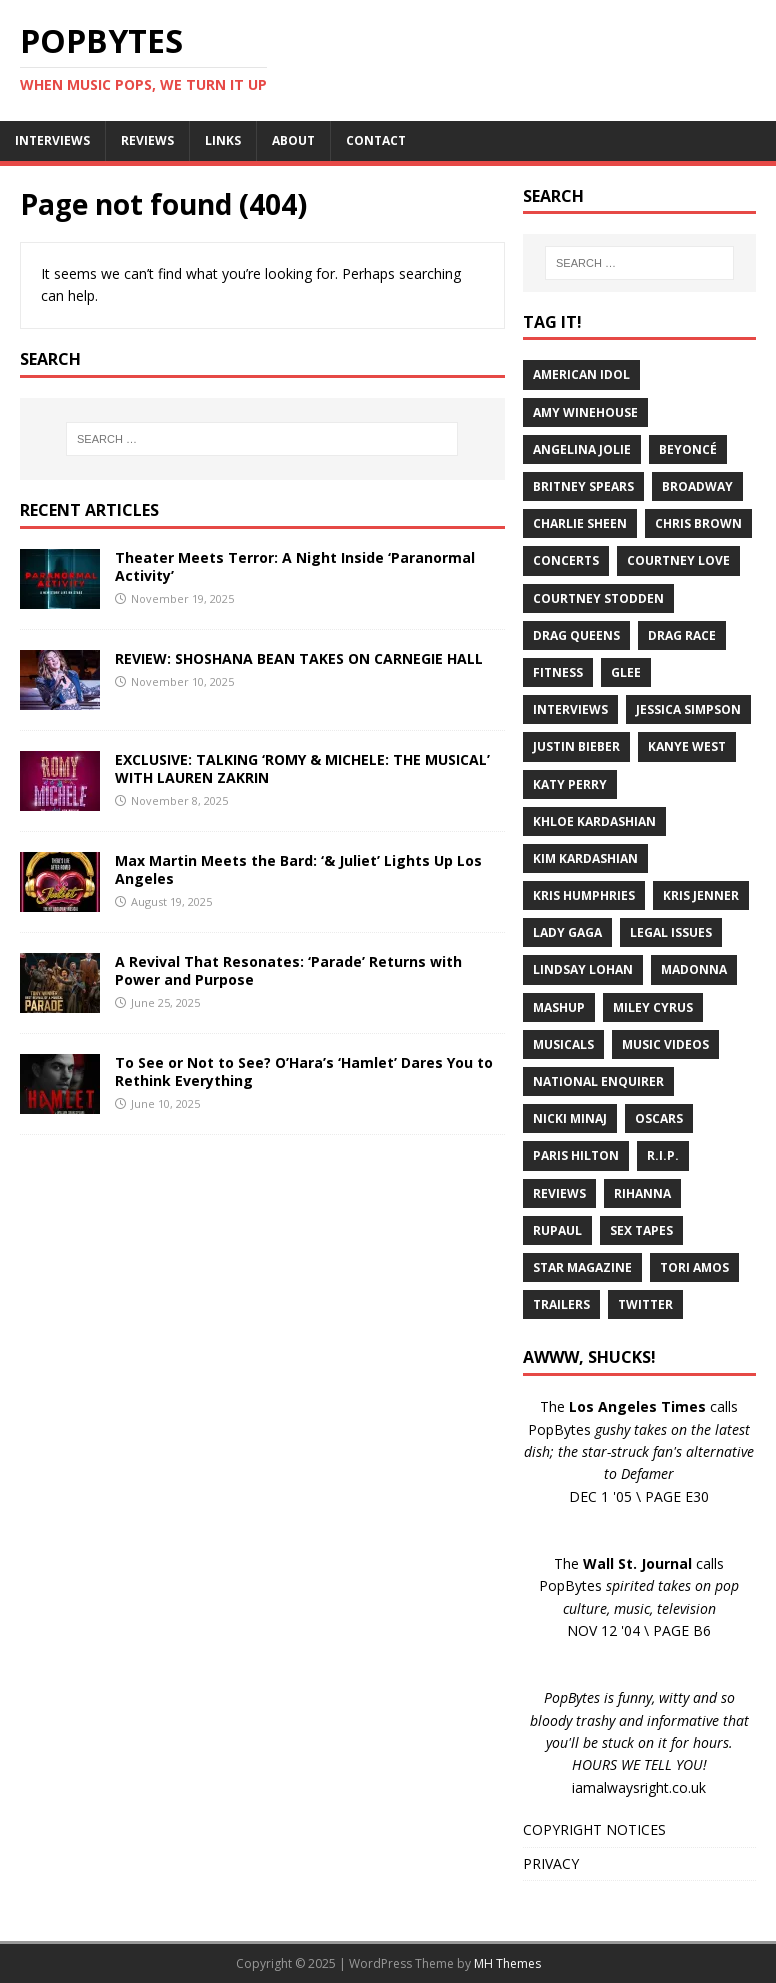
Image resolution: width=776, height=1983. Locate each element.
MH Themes (507, 1963)
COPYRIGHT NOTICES (594, 1829)
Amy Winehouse (585, 412)
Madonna (694, 969)
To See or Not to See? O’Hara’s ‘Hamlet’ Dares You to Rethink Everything (304, 1071)
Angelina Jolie (582, 449)
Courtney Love (678, 560)
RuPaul (557, 1230)
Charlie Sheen (580, 523)
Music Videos (665, 1044)
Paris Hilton (576, 1155)
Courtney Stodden (598, 598)
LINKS (223, 140)
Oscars (659, 1118)
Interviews (570, 709)
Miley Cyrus (653, 1007)
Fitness (558, 672)
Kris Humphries (584, 895)
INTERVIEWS (52, 140)
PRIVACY (551, 1863)
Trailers (561, 1304)
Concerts (566, 560)
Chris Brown (698, 523)
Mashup (559, 1007)
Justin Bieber (576, 746)
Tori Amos (694, 1267)
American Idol (581, 374)
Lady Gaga (567, 932)
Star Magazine (582, 1267)
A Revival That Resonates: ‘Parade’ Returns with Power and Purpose (288, 970)
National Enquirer (598, 1081)
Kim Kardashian (585, 858)
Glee (626, 672)
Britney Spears (583, 486)
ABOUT (293, 140)
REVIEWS (147, 140)
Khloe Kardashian (594, 821)
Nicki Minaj (570, 1118)
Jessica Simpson (688, 709)
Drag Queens (576, 635)
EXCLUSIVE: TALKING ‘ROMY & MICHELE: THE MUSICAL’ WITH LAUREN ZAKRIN (302, 768)
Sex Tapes (641, 1230)
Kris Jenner (701, 895)
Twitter (645, 1304)
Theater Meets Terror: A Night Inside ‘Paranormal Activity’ (295, 566)
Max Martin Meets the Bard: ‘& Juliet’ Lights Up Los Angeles (298, 869)
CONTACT (376, 140)
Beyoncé (688, 449)
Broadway (697, 486)
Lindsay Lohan (583, 969)
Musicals (563, 1044)
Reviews (559, 1193)
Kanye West (687, 746)
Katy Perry (570, 784)
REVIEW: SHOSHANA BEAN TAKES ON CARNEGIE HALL (299, 658)
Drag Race (682, 635)
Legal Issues (671, 932)
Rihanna (642, 1193)
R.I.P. (663, 1155)
